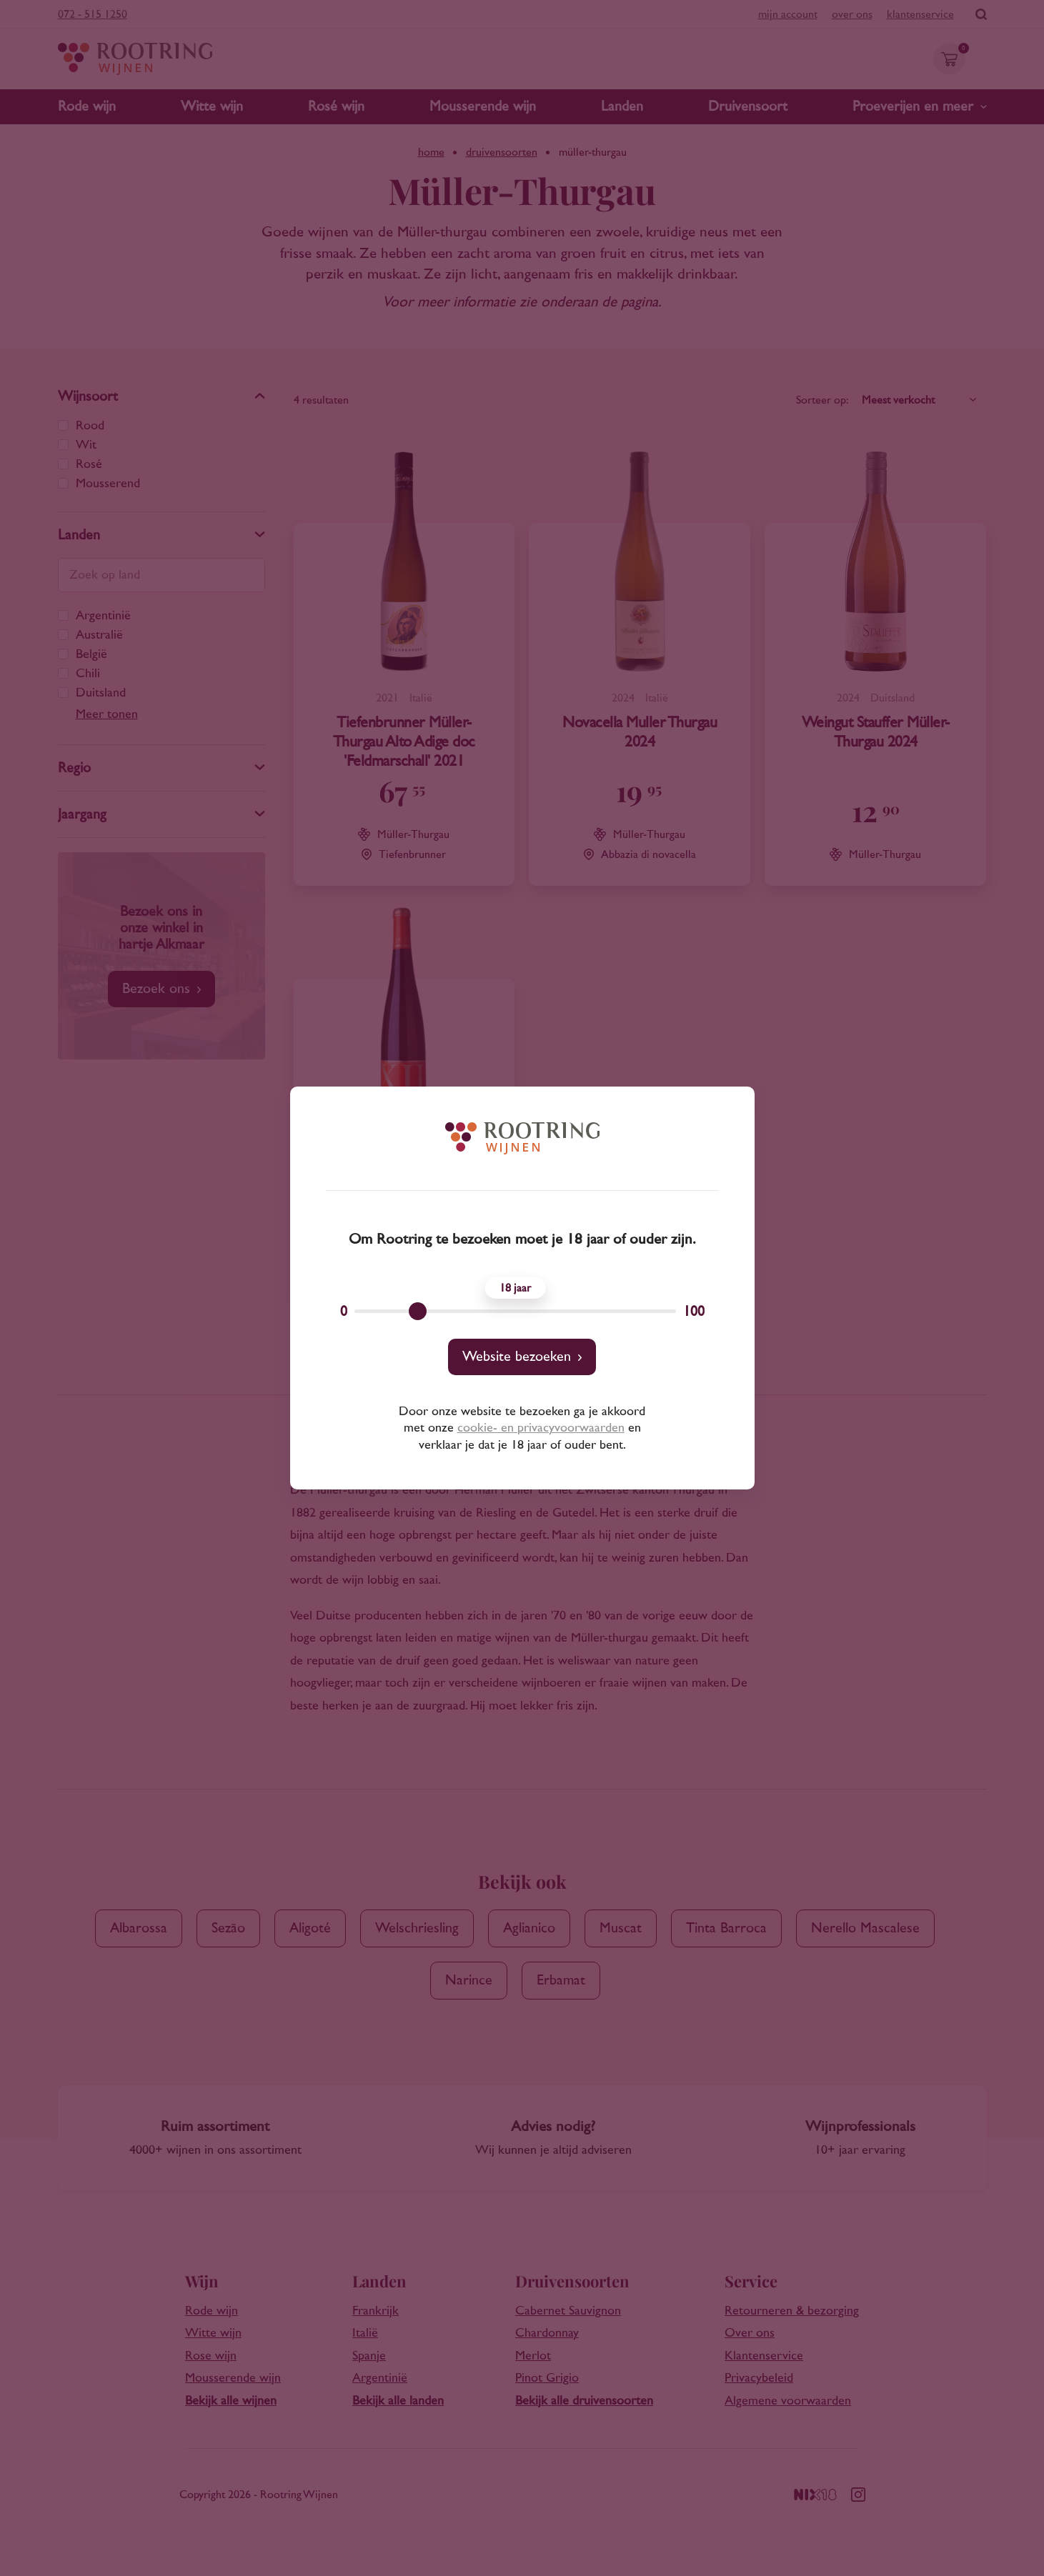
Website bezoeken (516, 1356)
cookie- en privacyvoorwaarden (541, 1428)
